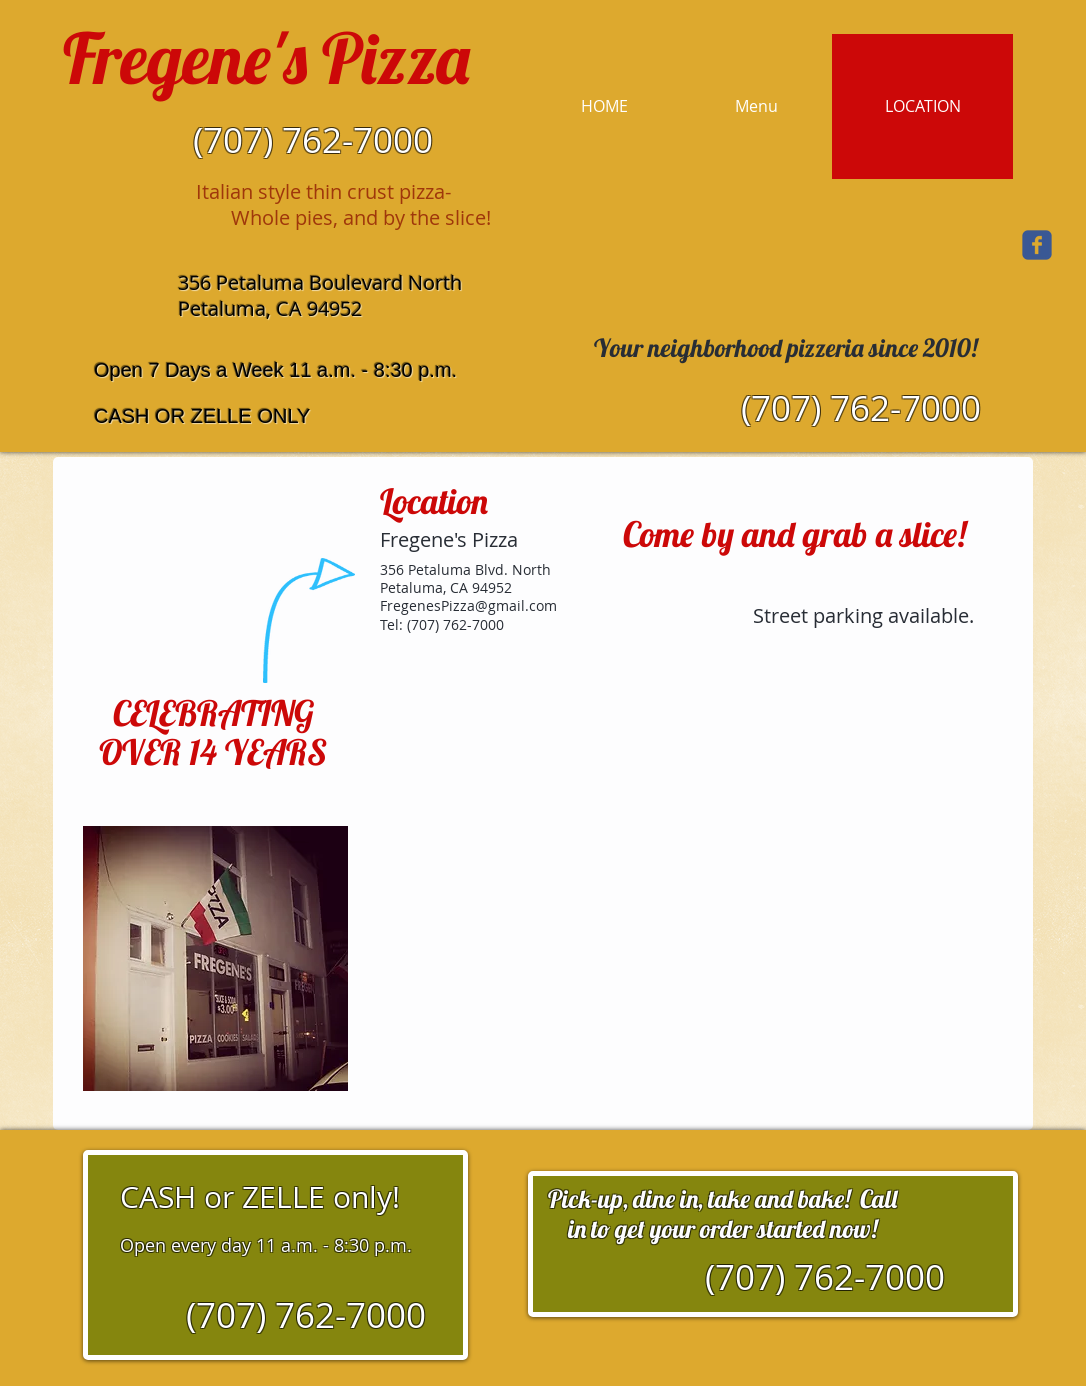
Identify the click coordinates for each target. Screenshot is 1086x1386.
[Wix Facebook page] (1037, 245)
